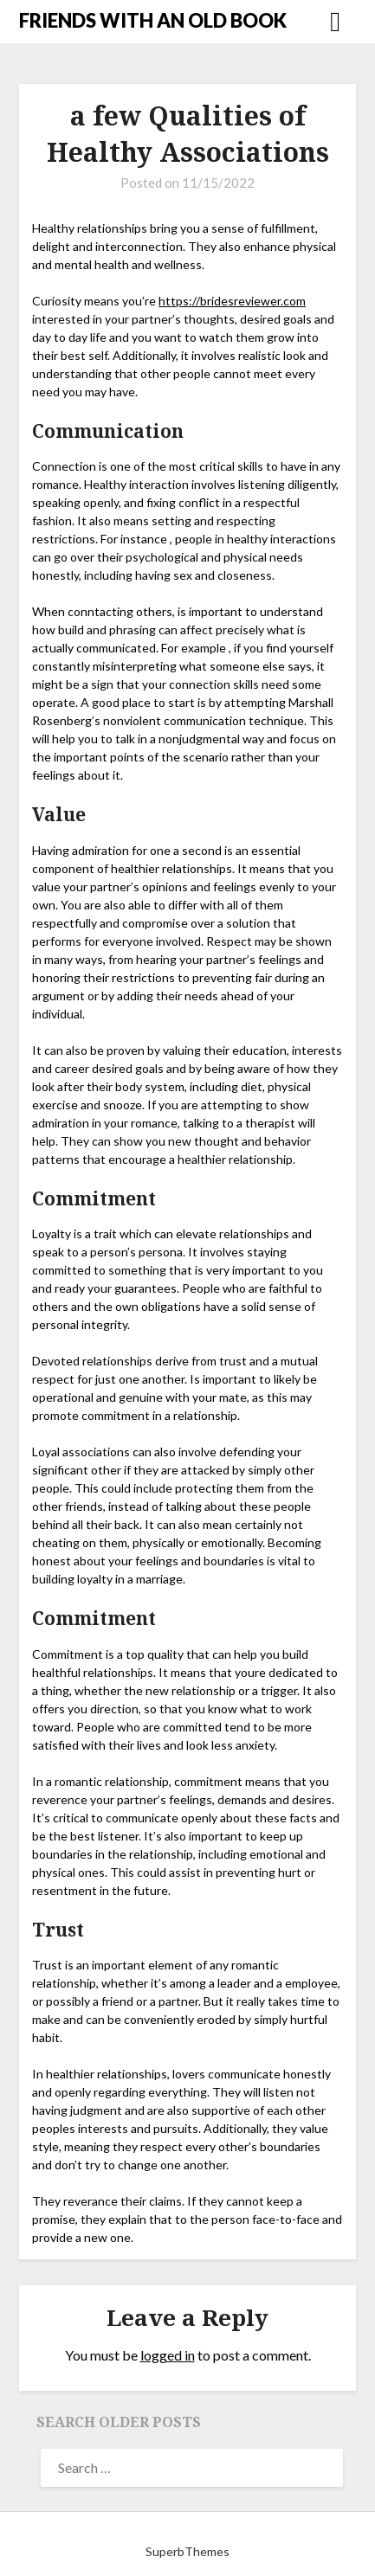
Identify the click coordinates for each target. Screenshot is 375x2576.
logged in (167, 2355)
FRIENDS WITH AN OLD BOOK (153, 20)
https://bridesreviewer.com (232, 300)
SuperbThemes (187, 2551)
